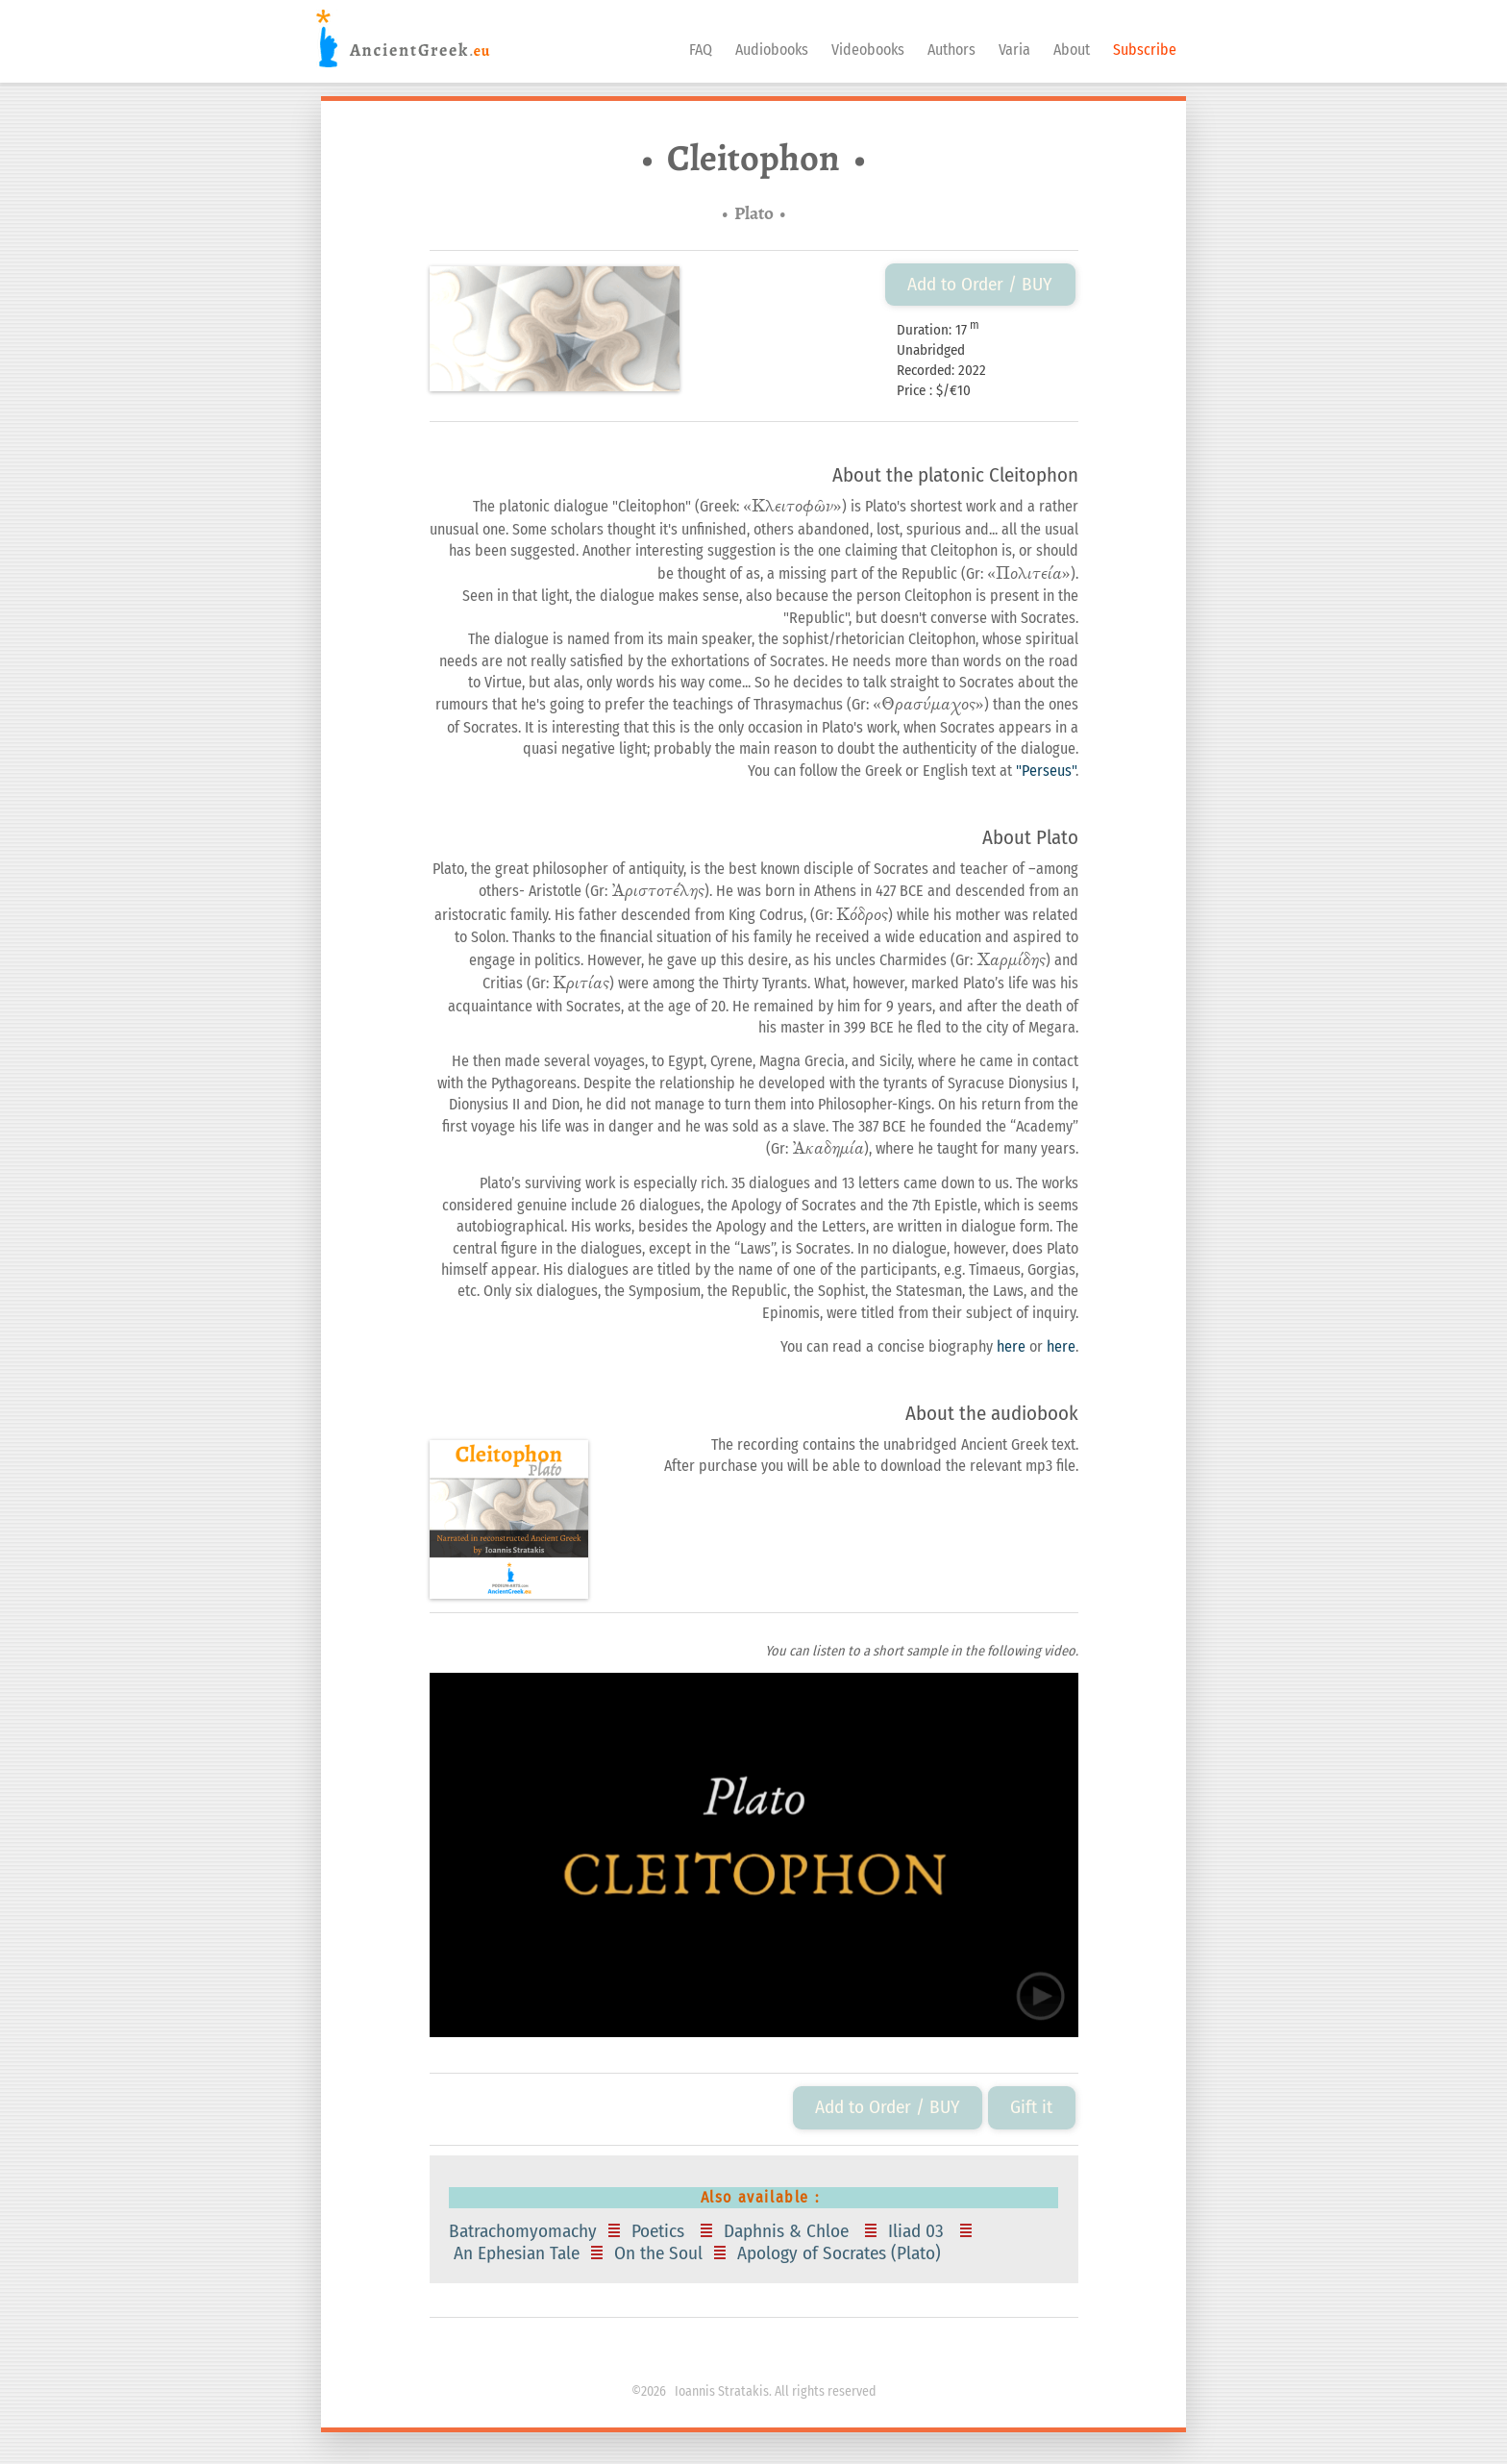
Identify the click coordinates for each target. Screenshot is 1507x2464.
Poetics (660, 2231)
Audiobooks (771, 49)
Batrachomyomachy (525, 2231)
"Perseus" (1045, 770)
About (1071, 49)
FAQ (700, 49)
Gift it (1031, 2107)
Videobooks (867, 49)
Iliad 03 (918, 2231)
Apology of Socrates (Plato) (841, 2253)
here (1011, 1346)
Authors (951, 49)
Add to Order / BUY (979, 284)
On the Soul (658, 2253)
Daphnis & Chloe (788, 2231)
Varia (1014, 49)
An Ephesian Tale (516, 2253)
